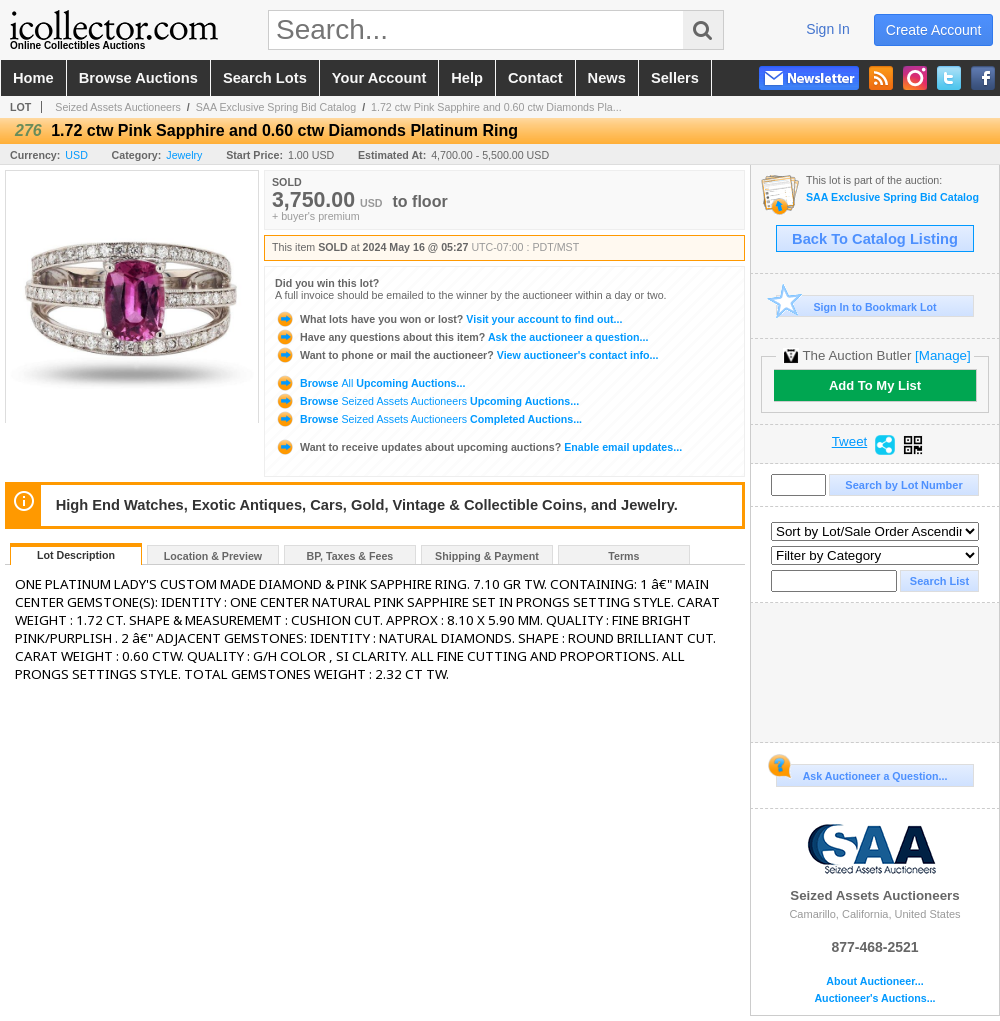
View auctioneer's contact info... (466, 355)
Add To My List (875, 385)
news (607, 78)
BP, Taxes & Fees (350, 556)
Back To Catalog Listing (875, 239)
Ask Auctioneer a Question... (861, 773)
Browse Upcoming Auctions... (370, 383)
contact (535, 78)
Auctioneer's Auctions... (874, 998)
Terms (623, 556)
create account (934, 30)
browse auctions (138, 78)
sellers (675, 78)
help (467, 78)
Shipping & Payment (487, 556)
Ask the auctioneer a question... (461, 337)
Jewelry (184, 155)
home (33, 78)
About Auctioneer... (874, 981)
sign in (828, 29)
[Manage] (942, 355)
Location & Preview (213, 556)
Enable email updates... (478, 447)
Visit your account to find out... (448, 319)
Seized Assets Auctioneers (118, 107)
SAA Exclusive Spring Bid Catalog (276, 107)
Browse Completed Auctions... (428, 419)
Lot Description (76, 555)
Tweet (850, 442)
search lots (265, 78)
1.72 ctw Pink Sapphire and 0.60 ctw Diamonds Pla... (496, 107)
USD (76, 155)
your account (379, 78)
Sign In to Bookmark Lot (856, 306)
